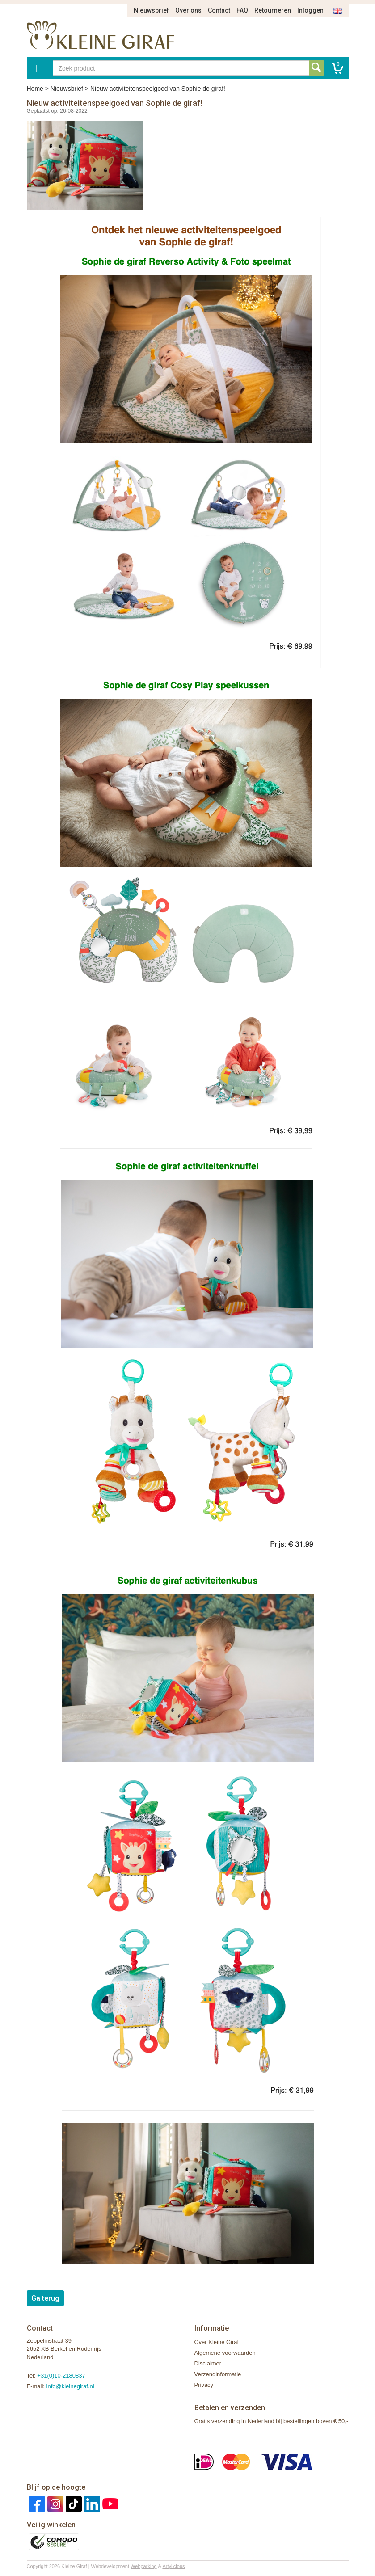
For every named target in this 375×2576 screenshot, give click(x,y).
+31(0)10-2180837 (61, 2375)
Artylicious (173, 2566)
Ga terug (45, 2298)
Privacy (204, 2385)
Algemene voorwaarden (225, 2352)
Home (35, 88)
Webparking (144, 2566)
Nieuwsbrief (151, 10)
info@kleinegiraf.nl (70, 2386)
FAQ (242, 10)
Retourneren (272, 10)
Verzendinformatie (217, 2374)
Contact (219, 10)
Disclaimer (208, 2363)
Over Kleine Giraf (216, 2342)
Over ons (188, 10)
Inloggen (310, 10)
